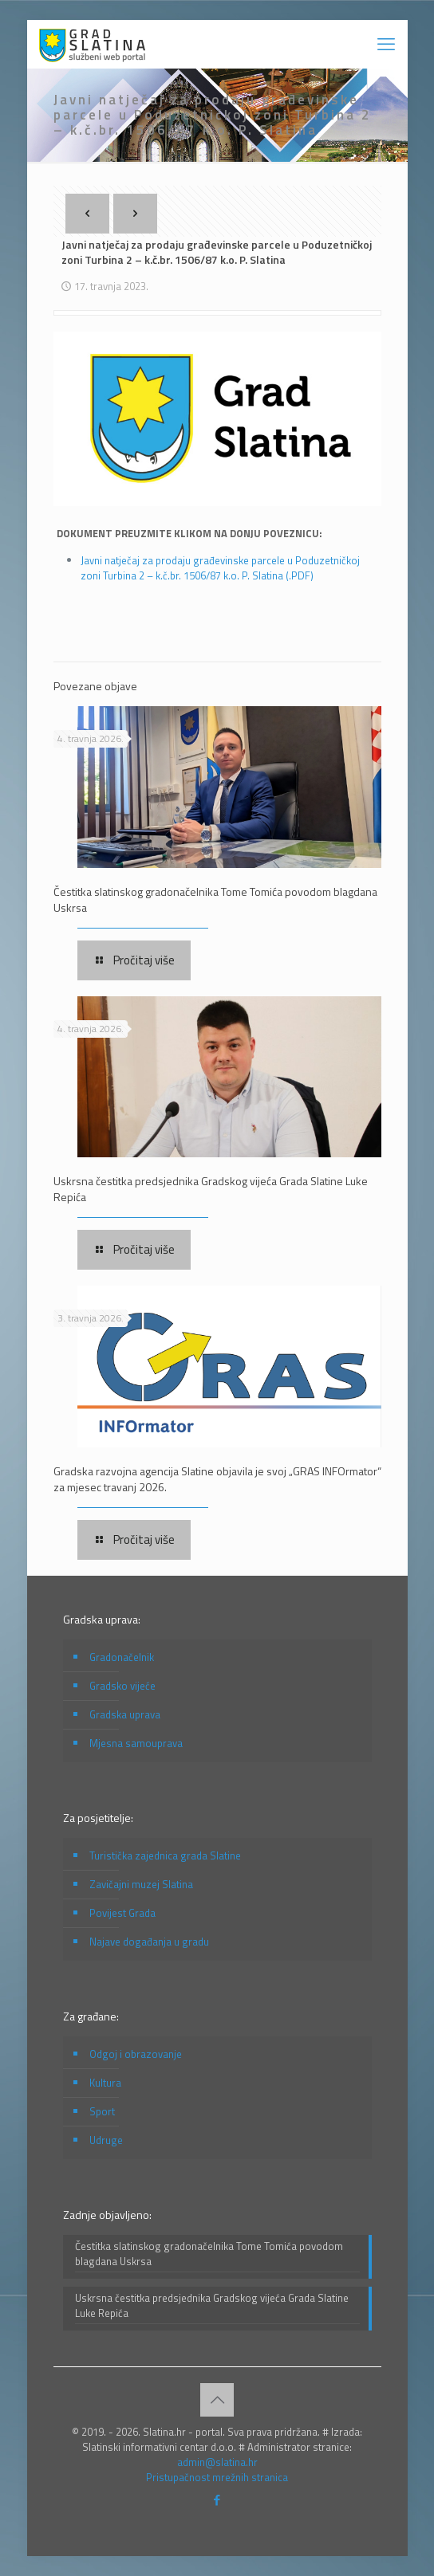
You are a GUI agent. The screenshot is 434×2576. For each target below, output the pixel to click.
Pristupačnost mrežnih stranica (217, 2477)
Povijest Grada (122, 1913)
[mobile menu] (386, 43)
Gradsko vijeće (122, 1686)
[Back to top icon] (217, 2400)
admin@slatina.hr (217, 2462)
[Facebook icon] (217, 2500)
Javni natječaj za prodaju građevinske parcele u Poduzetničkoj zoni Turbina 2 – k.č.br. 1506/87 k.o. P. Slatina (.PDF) (220, 567)
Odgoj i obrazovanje (135, 2054)
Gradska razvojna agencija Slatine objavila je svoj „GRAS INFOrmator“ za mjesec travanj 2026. (217, 1479)
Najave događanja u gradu (149, 1942)
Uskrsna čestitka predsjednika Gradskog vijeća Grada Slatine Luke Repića (210, 1188)
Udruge (106, 2140)
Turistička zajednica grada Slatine (165, 1855)
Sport (102, 2111)
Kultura (105, 2083)
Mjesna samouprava (136, 1743)
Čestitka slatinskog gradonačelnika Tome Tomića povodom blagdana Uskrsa (215, 899)
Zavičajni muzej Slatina (141, 1884)
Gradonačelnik (121, 1657)
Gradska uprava (124, 1714)
